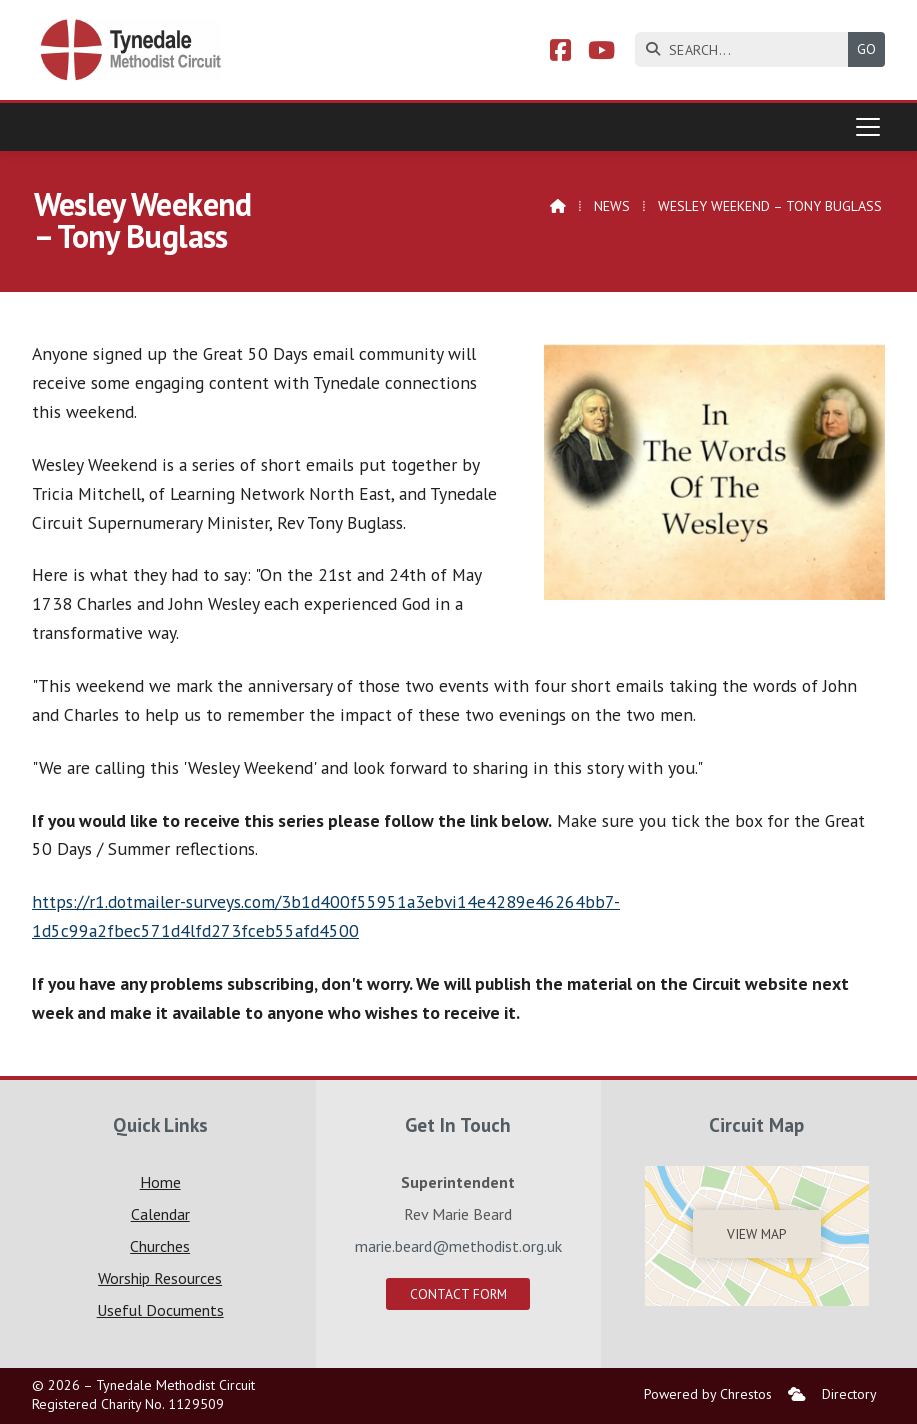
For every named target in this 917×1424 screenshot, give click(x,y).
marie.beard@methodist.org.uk (458, 1246)
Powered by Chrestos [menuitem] (708, 1394)
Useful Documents (160, 1310)
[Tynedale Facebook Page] (560, 53)
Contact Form (458, 1294)
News (612, 206)
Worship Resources (160, 1278)
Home (160, 1182)
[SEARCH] (746, 49)
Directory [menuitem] (849, 1394)
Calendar (160, 1214)
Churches (160, 1246)
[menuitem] (797, 1394)
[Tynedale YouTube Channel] (601, 53)
